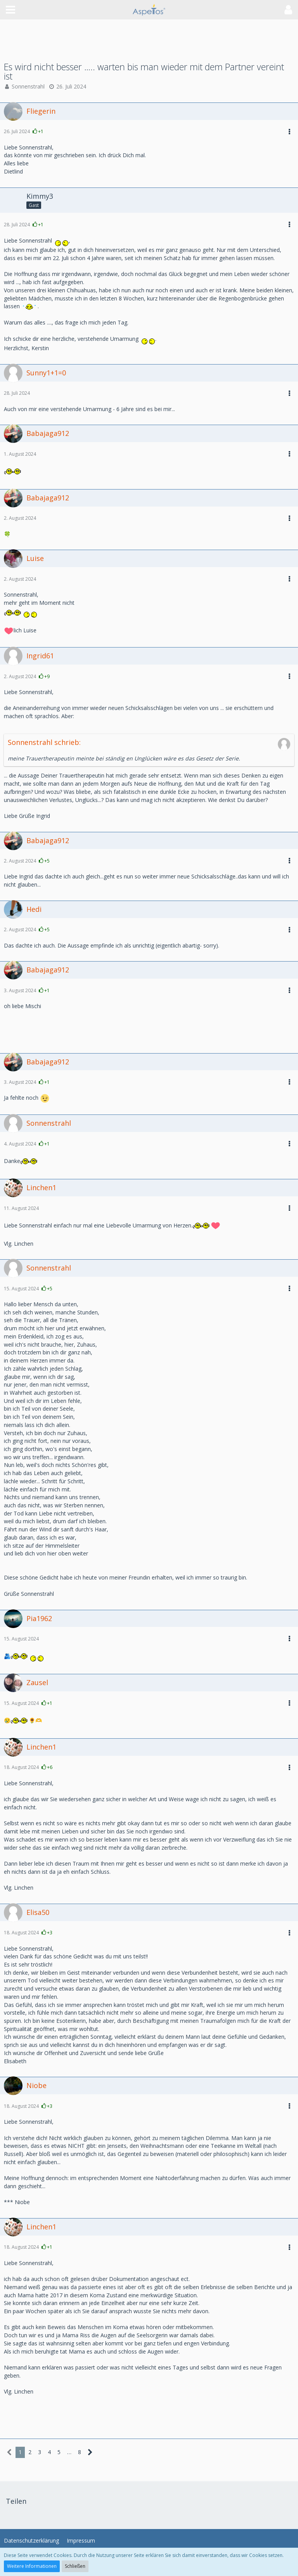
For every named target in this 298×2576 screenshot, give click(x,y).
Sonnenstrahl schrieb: (44, 742)
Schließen (75, 2566)
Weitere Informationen (32, 2566)
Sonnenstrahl (28, 86)
